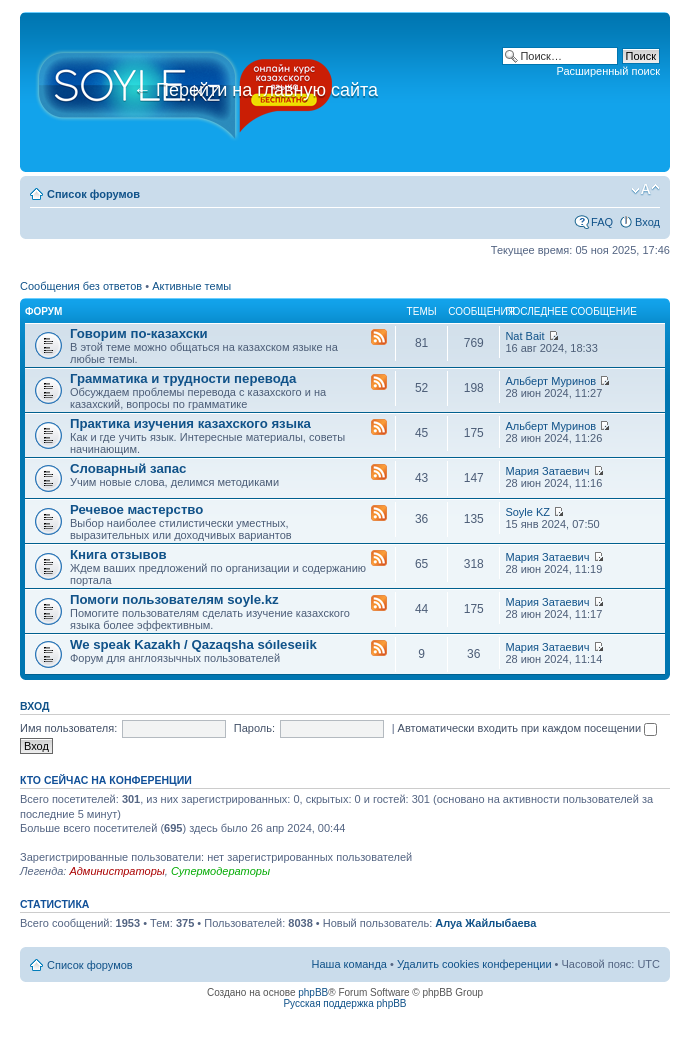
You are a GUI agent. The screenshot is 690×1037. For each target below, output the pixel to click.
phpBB (313, 992)
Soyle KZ (527, 512)
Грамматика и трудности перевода (183, 378)
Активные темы (191, 286)
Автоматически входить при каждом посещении (528, 728)
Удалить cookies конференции (474, 964)
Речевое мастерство (136, 509)
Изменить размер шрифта (645, 190)
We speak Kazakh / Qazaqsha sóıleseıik (193, 644)
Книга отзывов (118, 554)
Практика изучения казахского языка (190, 423)
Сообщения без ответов (81, 286)
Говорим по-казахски (139, 333)
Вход (647, 222)
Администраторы (116, 871)
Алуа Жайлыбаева (485, 923)
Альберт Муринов (550, 381)
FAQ (602, 222)
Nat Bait (524, 336)
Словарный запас (128, 468)
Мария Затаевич (547, 471)
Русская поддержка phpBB (344, 1003)
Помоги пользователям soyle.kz (174, 599)
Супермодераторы (220, 871)
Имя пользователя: (68, 728)
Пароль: (254, 728)
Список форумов (93, 194)
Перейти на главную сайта (255, 90)
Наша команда (349, 964)
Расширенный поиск (608, 71)
